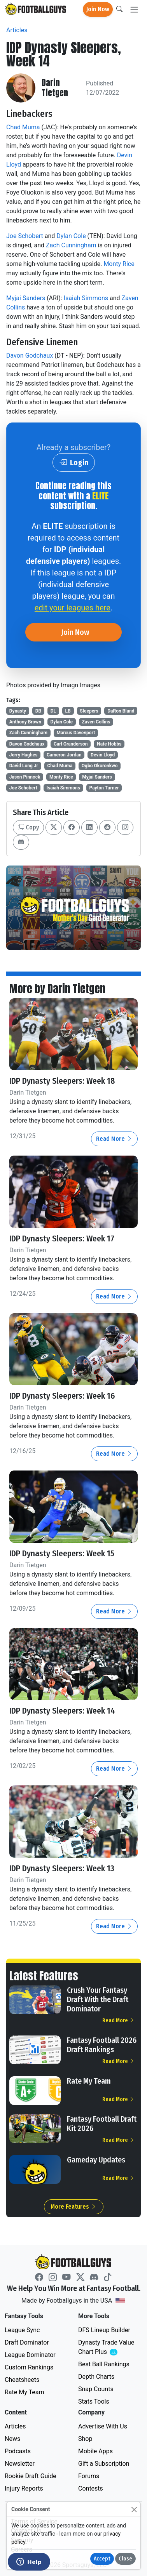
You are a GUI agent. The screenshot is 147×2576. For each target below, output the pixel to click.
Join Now (97, 9)
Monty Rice (118, 264)
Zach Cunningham (71, 245)
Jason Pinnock (24, 777)
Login (73, 462)
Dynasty (17, 711)
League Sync (22, 2330)
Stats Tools (93, 2401)
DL (53, 711)
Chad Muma (23, 127)
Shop (85, 2438)
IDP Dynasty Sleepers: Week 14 (62, 1711)
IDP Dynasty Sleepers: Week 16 (62, 1396)
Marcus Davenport (75, 732)
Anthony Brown (25, 722)
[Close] (134, 2509)
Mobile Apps (95, 2451)
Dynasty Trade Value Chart (107, 2347)
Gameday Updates (96, 2159)
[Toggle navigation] (134, 9)
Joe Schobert (24, 236)
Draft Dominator (27, 2342)
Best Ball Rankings (104, 2364)
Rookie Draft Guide (30, 2476)
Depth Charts (96, 2376)
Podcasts (18, 2451)
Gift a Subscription (104, 2463)
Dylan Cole (71, 236)
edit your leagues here (72, 607)
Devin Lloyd (103, 755)
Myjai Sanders (25, 298)
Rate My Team (89, 2081)
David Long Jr (23, 765)
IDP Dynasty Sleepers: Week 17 (61, 1239)
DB (38, 711)
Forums (88, 2476)
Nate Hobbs (109, 744)
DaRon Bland (120, 711)
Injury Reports (24, 2488)
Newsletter (20, 2463)
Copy (28, 827)
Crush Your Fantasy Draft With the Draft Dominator (97, 1999)
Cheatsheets (22, 2379)
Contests (90, 2488)
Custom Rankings (29, 2367)
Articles (16, 30)
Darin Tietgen (55, 88)
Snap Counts (96, 2389)
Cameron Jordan (64, 755)
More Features (74, 2206)
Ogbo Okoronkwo (100, 765)
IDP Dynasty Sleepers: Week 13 (61, 1868)
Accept (102, 2558)
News (12, 2438)
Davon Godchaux (29, 355)
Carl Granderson (71, 744)
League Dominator (30, 2355)
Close (125, 2558)
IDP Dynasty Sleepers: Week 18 (62, 1081)
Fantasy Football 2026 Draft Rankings (101, 2044)
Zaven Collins (96, 722)
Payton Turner (104, 788)
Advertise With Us (102, 2426)
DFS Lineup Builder (104, 2330)
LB (68, 711)
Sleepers (89, 711)
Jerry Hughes (23, 755)
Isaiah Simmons (86, 298)
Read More (114, 1138)
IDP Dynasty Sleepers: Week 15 (61, 1554)
